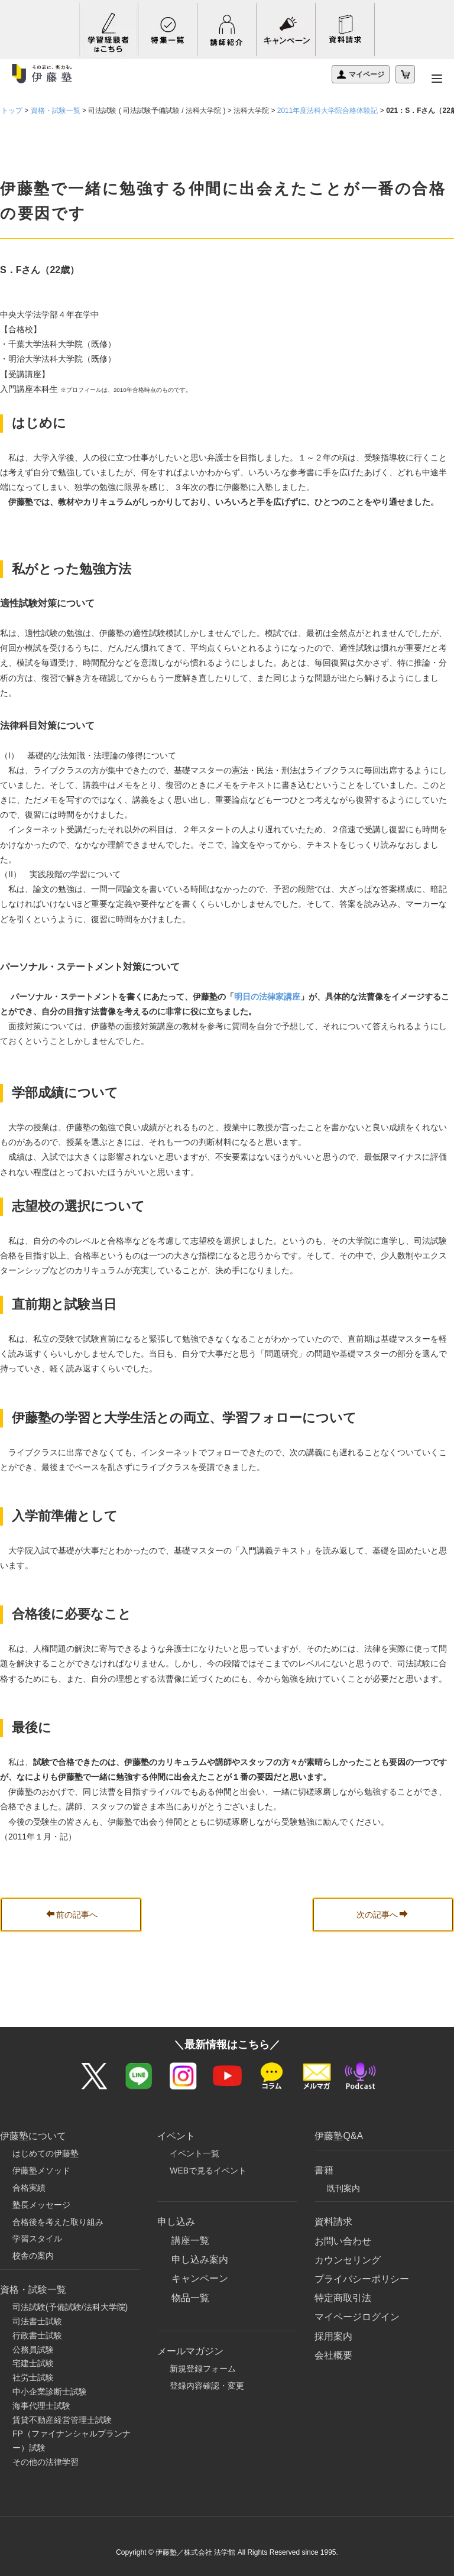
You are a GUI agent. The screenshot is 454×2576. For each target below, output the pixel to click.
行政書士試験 (37, 2335)
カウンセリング (347, 2260)
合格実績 (29, 2187)
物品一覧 (190, 2298)
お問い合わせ (342, 2241)
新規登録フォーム (203, 2368)
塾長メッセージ (41, 2205)
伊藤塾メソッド (41, 2170)
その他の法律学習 (45, 2462)
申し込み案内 (199, 2259)
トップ (11, 110)
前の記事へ (72, 1914)
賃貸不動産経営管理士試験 (62, 2420)
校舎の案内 (33, 2255)
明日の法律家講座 (267, 996)
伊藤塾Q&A (338, 2136)
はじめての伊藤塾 (45, 2153)
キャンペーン (199, 2278)
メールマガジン (190, 2351)
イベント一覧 (194, 2153)
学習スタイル (37, 2238)
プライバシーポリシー (361, 2279)
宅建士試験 (33, 2363)
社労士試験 (33, 2377)
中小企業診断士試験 (49, 2391)
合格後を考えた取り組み (57, 2222)
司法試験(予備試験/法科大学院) (70, 2307)
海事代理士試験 (41, 2405)
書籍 (323, 2170)
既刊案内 (343, 2188)
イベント (176, 2136)
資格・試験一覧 (55, 110)
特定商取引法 (342, 2298)
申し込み (176, 2222)
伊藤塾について (33, 2136)
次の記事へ (382, 1914)
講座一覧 (190, 2241)
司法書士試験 (37, 2321)
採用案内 (333, 2336)
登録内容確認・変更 (207, 2385)
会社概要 (333, 2355)
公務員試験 (33, 2349)
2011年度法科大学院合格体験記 (327, 110)
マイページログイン (357, 2317)
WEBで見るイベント (208, 2170)
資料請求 (333, 2222)
